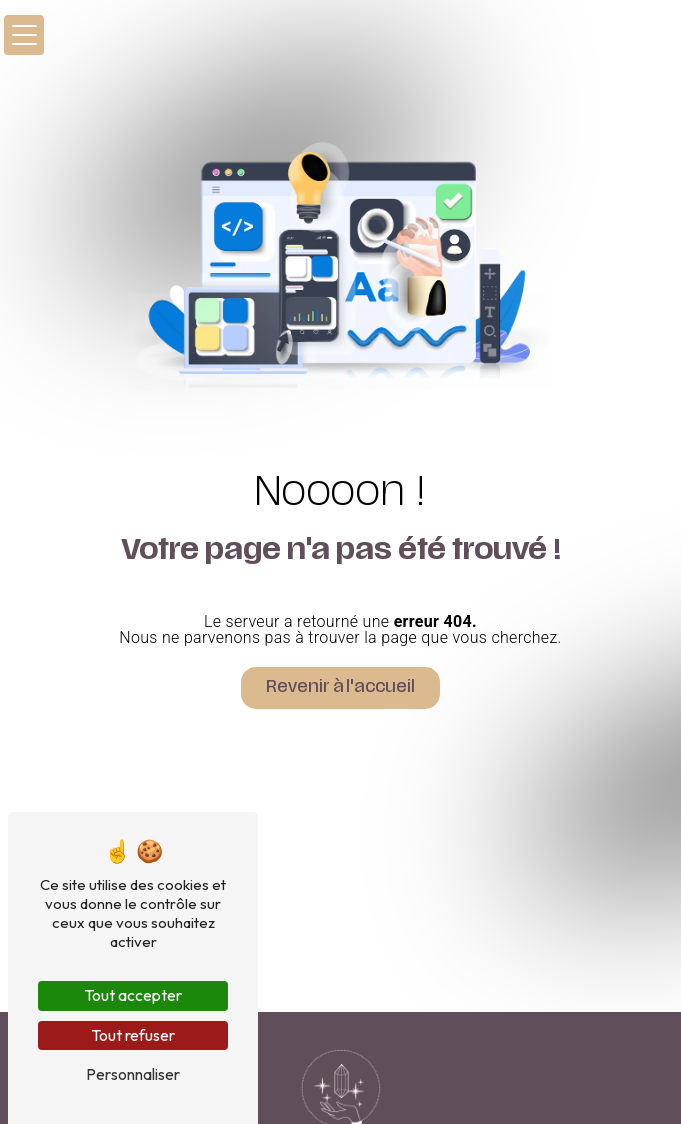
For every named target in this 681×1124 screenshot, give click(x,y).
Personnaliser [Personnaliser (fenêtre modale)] (133, 1074)
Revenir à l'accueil (340, 688)
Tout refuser (133, 1035)
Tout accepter (133, 995)
